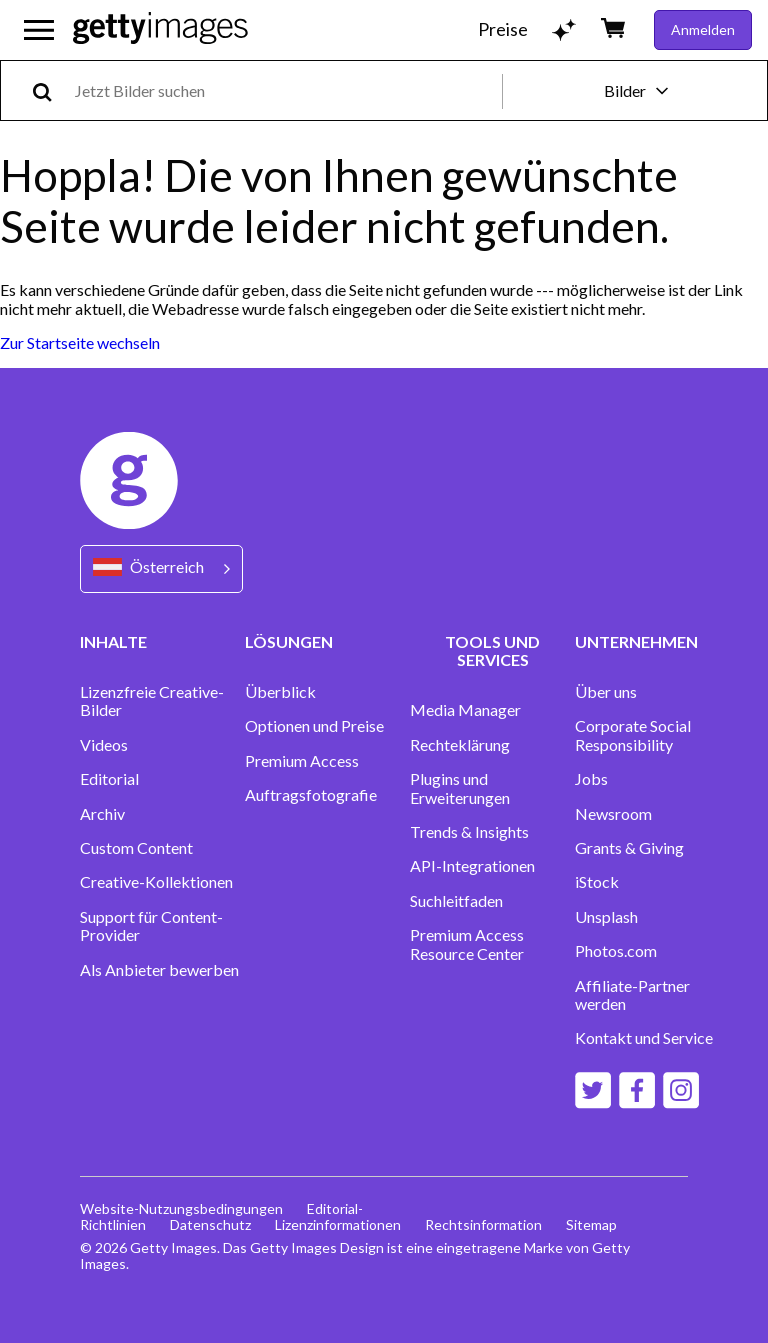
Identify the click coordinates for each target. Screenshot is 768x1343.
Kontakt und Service (644, 1038)
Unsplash (606, 917)
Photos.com (616, 951)
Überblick (280, 692)
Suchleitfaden (456, 901)
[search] (50, 90)
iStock (597, 882)
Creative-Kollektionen (156, 882)
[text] (285, 90)
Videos (104, 745)
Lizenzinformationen (338, 1224)
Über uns (606, 692)
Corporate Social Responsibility (633, 735)
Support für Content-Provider (151, 926)
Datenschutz (210, 1224)
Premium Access (302, 761)
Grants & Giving (629, 848)
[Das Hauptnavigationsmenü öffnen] (39, 30)
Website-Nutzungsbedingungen (181, 1208)
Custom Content (136, 848)
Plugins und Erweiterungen (460, 788)
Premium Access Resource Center (467, 944)
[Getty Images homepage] (160, 29)
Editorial (109, 779)
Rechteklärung (460, 745)
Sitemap (591, 1224)
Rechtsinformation (483, 1224)
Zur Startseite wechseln (80, 342)
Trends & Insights (469, 832)
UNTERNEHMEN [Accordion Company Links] (636, 641)
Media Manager (465, 710)
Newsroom (613, 814)
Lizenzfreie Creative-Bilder (152, 701)
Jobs (591, 779)
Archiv (102, 814)
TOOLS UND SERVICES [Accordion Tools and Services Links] (492, 650)
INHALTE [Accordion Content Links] (113, 641)
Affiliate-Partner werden (632, 995)
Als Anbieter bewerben (159, 970)
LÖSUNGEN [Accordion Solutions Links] (289, 641)
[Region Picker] (161, 568)
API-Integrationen (472, 866)
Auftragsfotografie (311, 795)
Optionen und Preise (314, 726)
